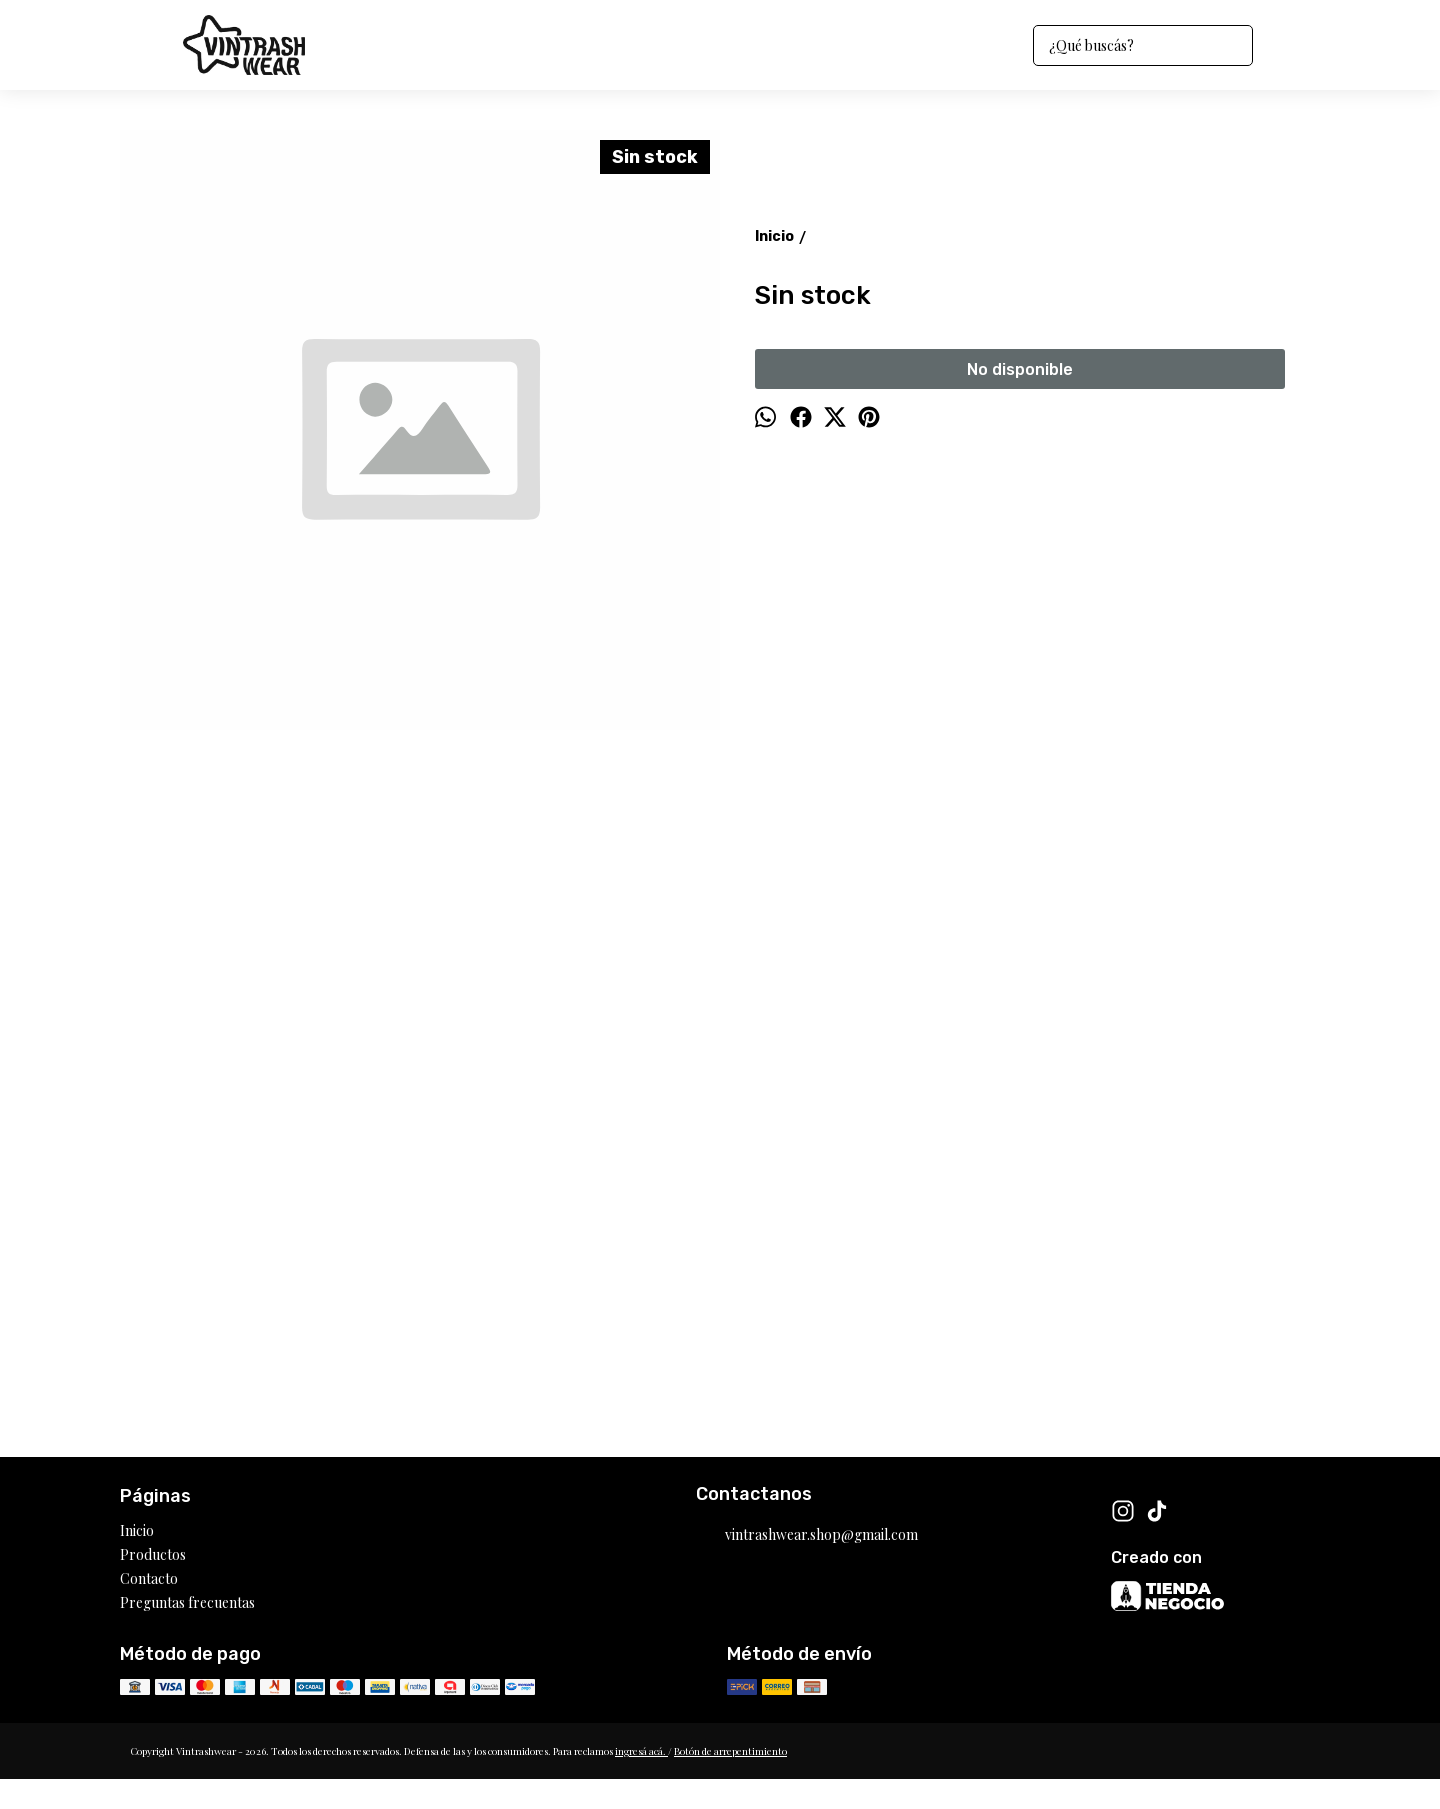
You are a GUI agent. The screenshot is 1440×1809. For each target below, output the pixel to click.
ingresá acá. (641, 1751)
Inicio (137, 1530)
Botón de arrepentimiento (730, 1751)
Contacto (149, 1578)
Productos (153, 1554)
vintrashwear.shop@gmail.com (807, 1536)
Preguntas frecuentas (187, 1602)
